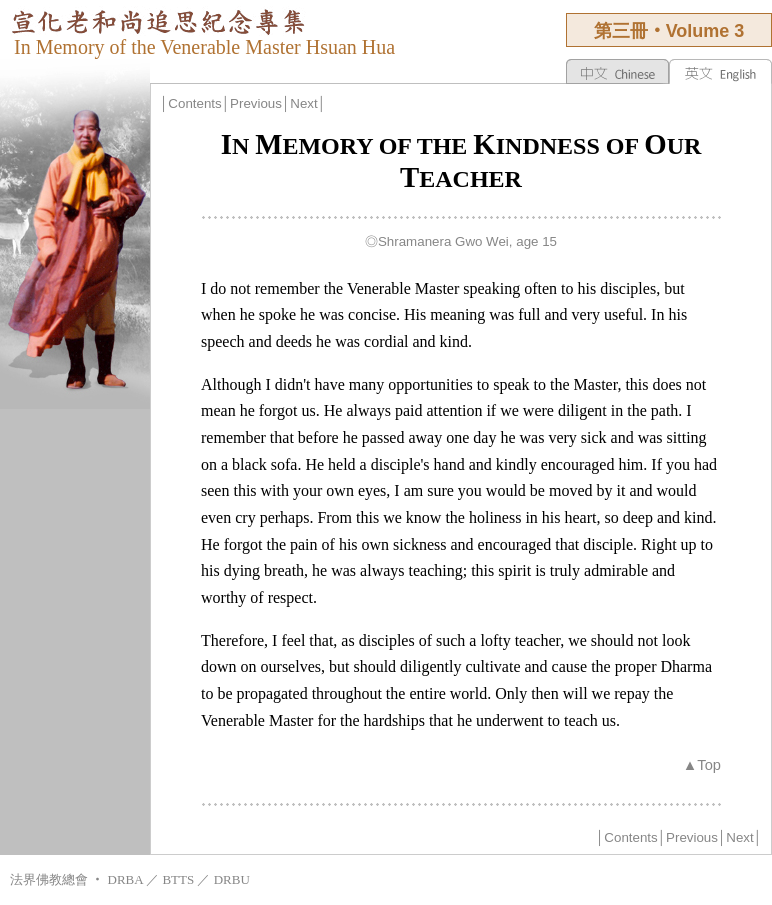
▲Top (702, 765)
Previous (256, 103)
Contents (194, 103)
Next (303, 103)
